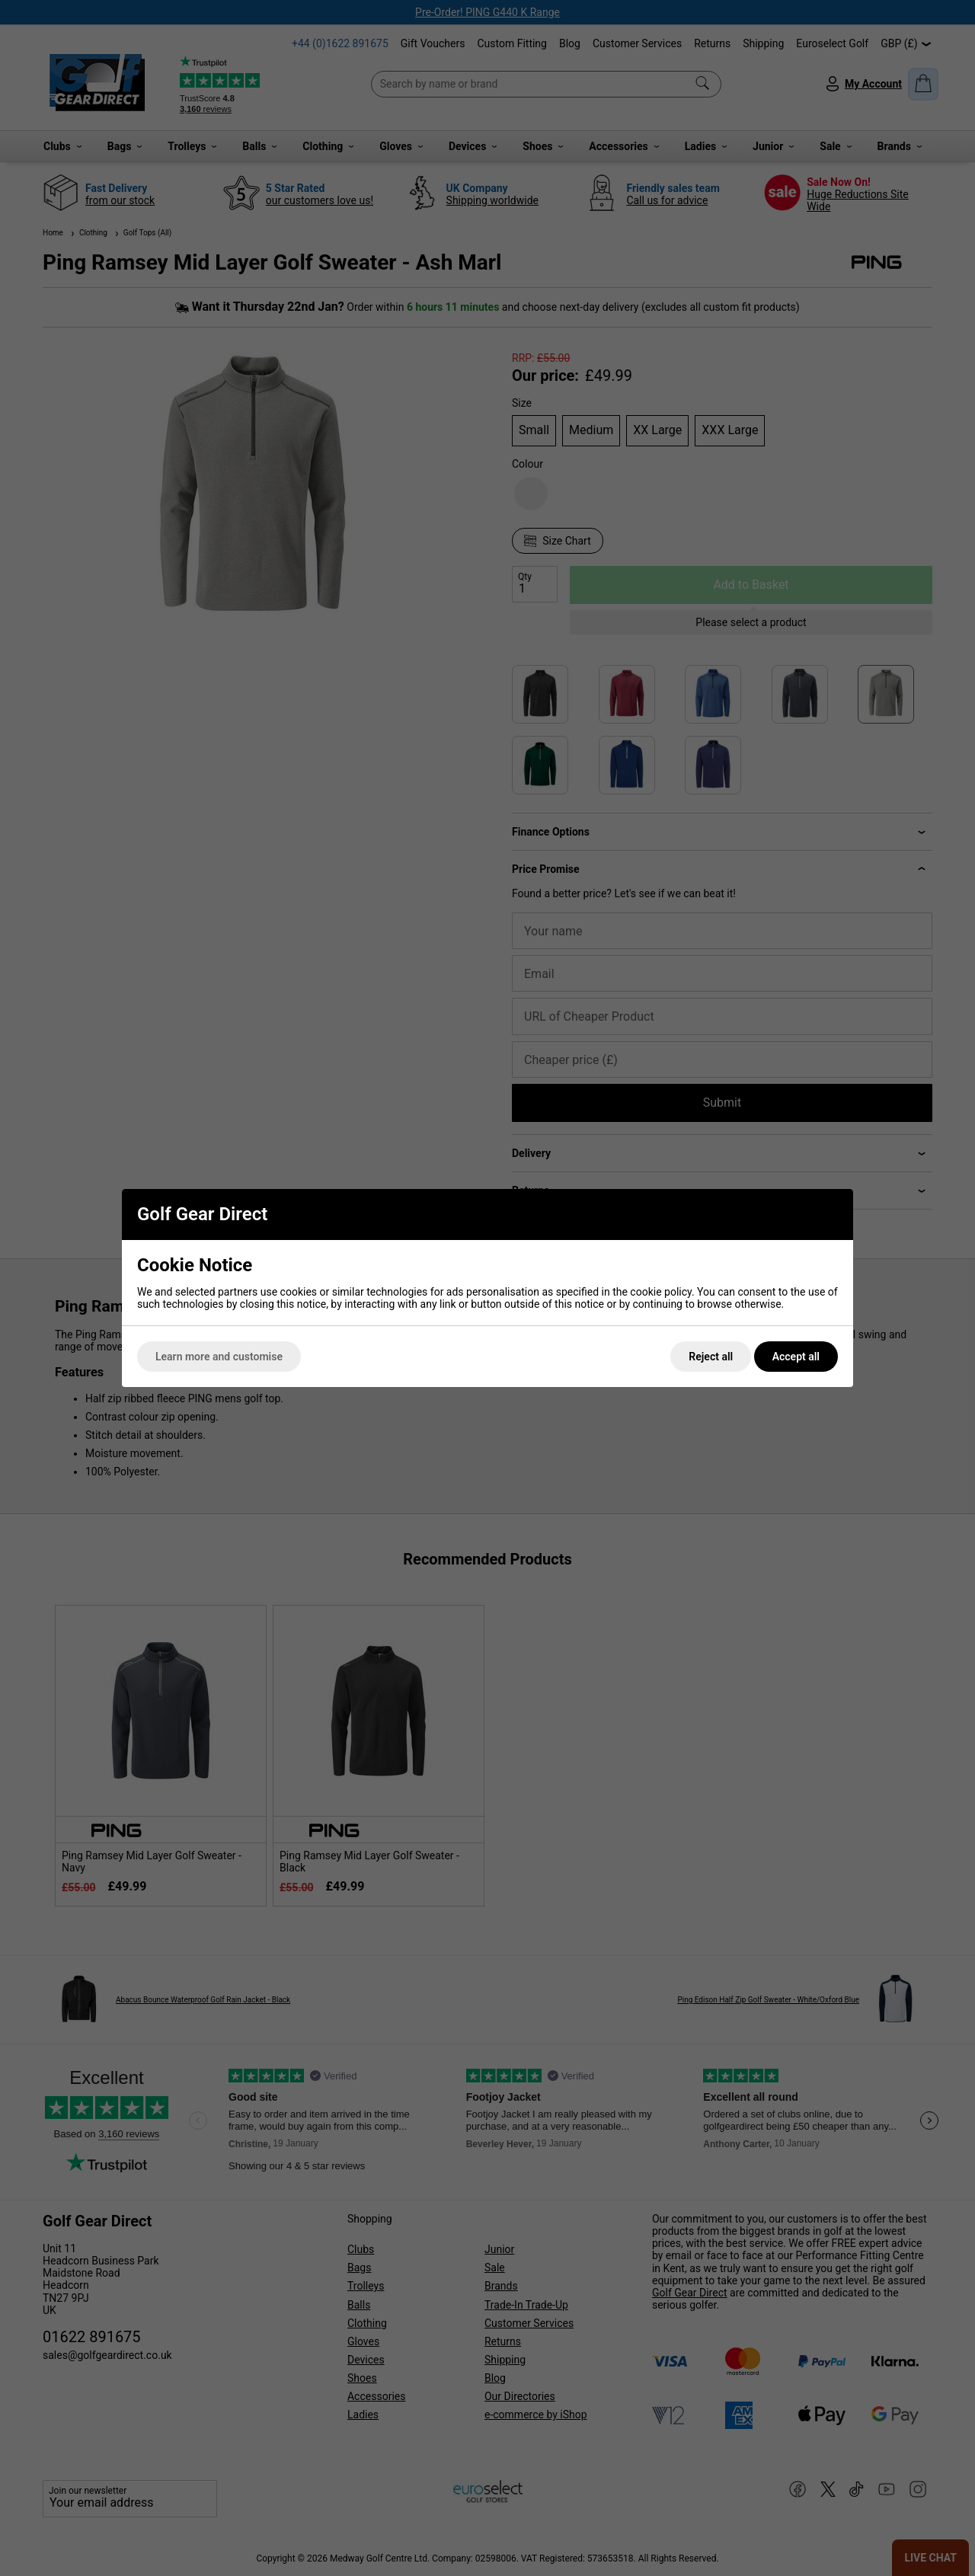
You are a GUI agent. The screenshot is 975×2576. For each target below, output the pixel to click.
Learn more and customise (219, 1356)
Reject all (711, 1356)
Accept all (796, 1356)
